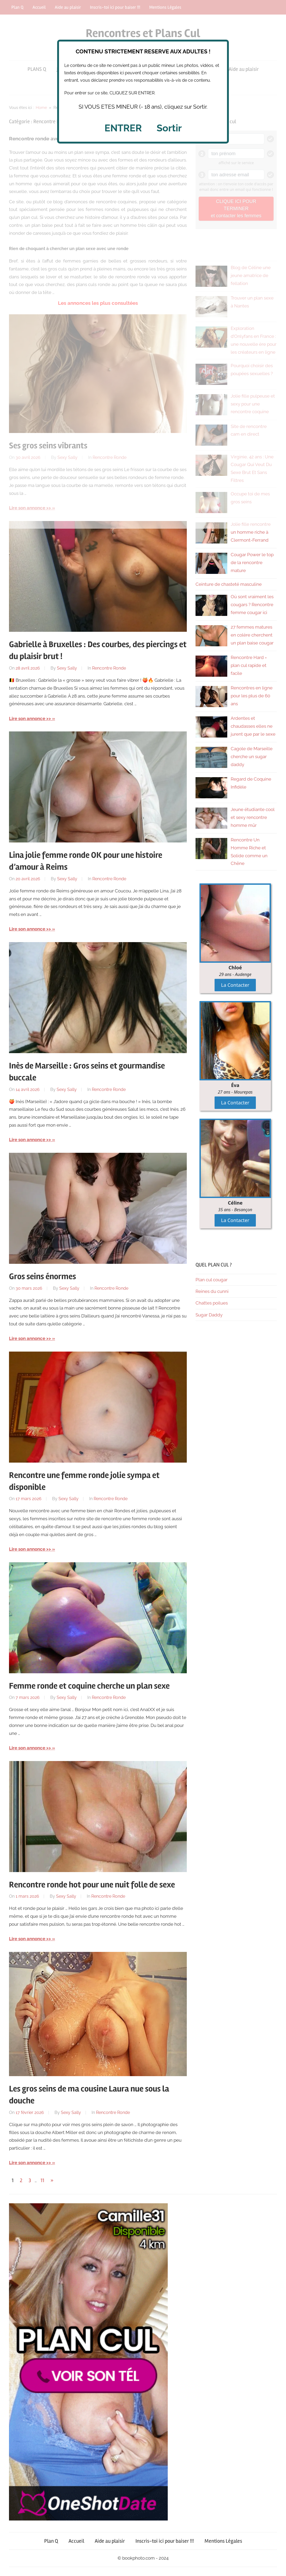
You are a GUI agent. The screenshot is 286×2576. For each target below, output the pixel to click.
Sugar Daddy (209, 1314)
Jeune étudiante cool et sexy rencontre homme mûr (252, 817)
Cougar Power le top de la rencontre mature (252, 562)
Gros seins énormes (42, 1276)
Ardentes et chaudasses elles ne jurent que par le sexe (253, 726)
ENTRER (123, 127)
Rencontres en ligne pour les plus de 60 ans (252, 695)
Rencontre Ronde (109, 668)
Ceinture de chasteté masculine (229, 584)
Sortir (169, 127)
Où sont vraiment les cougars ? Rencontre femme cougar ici (252, 604)
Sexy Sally (67, 668)
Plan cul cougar (212, 1279)
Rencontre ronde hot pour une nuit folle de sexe (92, 1884)
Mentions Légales (223, 2541)
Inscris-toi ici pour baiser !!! (164, 2541)
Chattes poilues (212, 1303)
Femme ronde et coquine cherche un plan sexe (89, 1686)
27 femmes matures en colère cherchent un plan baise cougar (252, 635)
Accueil (76, 2541)
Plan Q (51, 2541)
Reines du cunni (212, 1291)
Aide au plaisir (110, 2541)
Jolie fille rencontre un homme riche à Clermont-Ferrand (251, 532)
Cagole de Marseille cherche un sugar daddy (252, 756)
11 (42, 2180)
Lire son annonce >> (30, 718)
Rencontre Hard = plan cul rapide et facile (249, 665)
